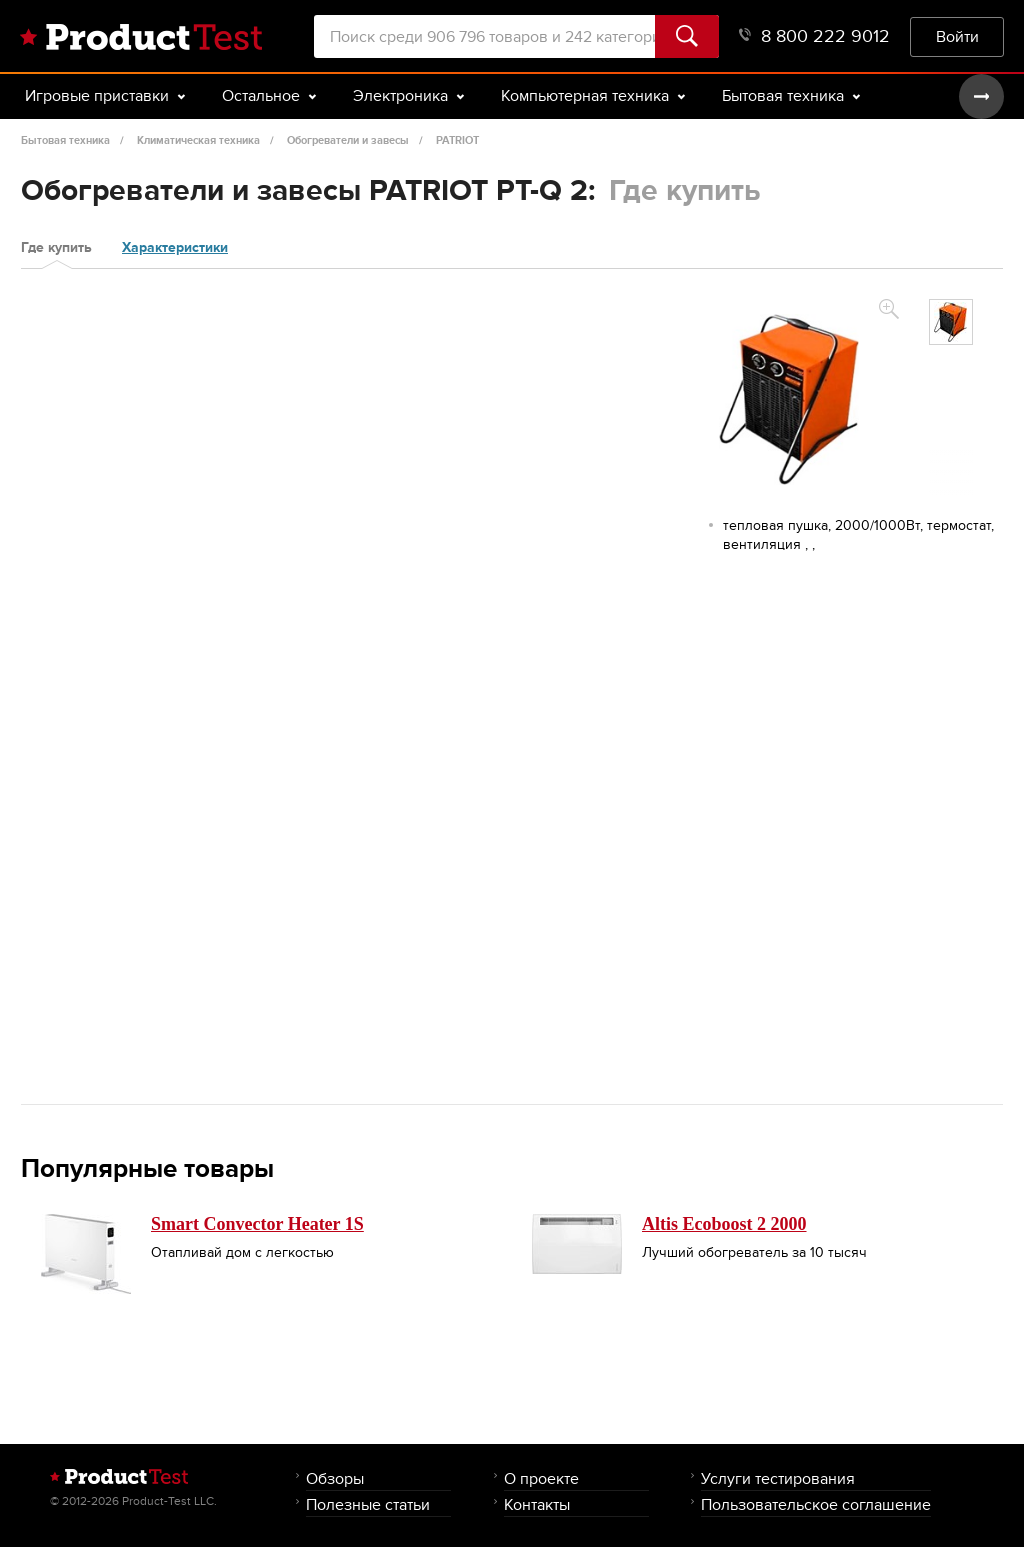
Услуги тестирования (778, 1478)
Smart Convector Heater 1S (257, 1224)
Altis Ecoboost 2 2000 (724, 1224)
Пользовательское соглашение (816, 1504)
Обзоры (335, 1478)
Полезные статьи (368, 1504)
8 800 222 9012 (814, 36)
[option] (951, 322)
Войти (957, 36)
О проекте (541, 1478)
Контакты (537, 1504)
